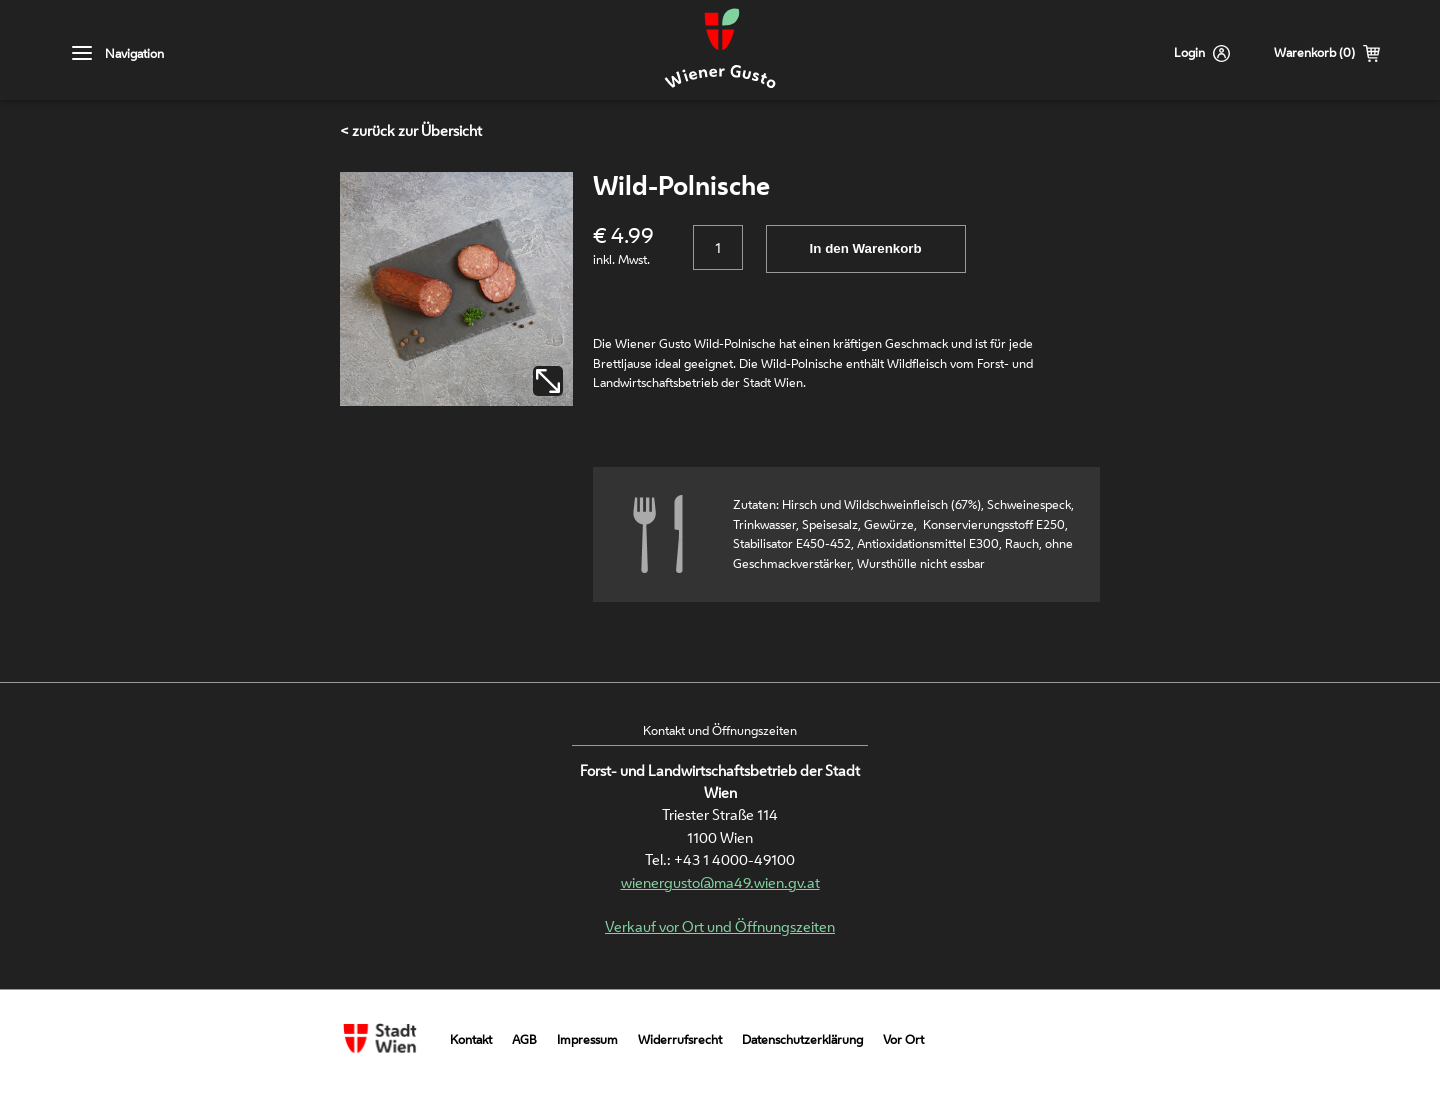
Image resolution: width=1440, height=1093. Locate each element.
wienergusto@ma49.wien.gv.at (720, 882)
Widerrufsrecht (680, 1039)
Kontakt (471, 1039)
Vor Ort (903, 1039)
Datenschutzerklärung (802, 1039)
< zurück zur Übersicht (411, 130)
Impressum (587, 1039)
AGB (524, 1039)
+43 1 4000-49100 (734, 859)
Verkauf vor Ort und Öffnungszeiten (720, 926)
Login (1189, 52)
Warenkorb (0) (1314, 52)
